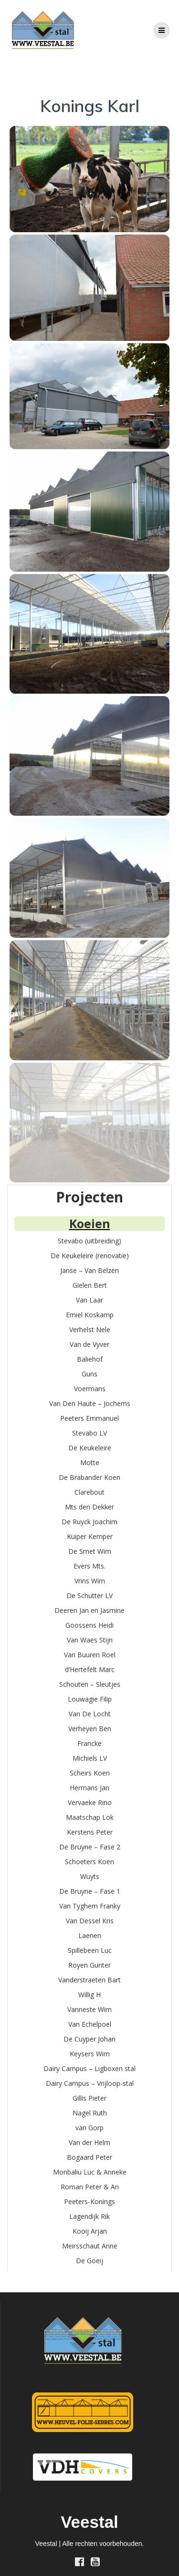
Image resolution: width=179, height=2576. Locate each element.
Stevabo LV (89, 1432)
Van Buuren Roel (90, 1654)
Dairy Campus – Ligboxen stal (89, 2068)
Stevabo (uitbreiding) (89, 1240)
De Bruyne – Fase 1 (89, 1891)
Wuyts (89, 1876)
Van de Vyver (89, 1344)
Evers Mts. (89, 1565)
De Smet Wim (89, 1551)
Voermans (89, 1388)
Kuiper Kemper (90, 1536)
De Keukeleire (89, 1447)
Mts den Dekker (89, 1506)
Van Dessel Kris (90, 1920)
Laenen (89, 1935)
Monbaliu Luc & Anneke (89, 2171)
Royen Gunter (89, 1965)
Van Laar (89, 1299)
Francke (89, 1743)
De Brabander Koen (89, 1477)
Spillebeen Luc (90, 1950)
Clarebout (89, 1492)
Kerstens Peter (90, 1832)
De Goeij (89, 2260)
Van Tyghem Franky (89, 1905)
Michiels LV (90, 1758)
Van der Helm (89, 2142)
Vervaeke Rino (90, 1802)
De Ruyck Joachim (89, 1521)
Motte (89, 1462)
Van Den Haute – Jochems (89, 1403)
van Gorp (89, 2127)
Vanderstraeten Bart (89, 1979)
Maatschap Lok (90, 1817)
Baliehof (90, 1359)
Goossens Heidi (89, 1625)
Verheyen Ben (89, 1728)
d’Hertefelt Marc (90, 1669)
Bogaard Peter (89, 2157)
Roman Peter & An (90, 2186)
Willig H (89, 1994)
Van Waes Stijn (90, 1639)
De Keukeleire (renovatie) (90, 1255)
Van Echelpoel (89, 2024)
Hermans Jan (89, 1787)
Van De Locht (90, 1713)
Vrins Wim (89, 1580)
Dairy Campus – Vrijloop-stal (90, 2083)
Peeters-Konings (89, 2201)
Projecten (89, 1197)
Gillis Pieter (89, 2098)
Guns (89, 1373)
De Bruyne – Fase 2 (89, 1846)
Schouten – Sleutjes (89, 1684)
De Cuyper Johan (89, 2038)
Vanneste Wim (89, 2009)
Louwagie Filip (90, 1699)
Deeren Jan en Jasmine (89, 1610)
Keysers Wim (90, 2053)
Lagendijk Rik (89, 2216)
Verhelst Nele (89, 1329)
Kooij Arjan (90, 2231)
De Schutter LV (89, 1595)
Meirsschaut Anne (89, 2245)
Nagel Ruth (90, 2112)
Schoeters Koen (89, 1861)
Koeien (89, 1223)
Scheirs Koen (90, 1772)
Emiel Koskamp (90, 1314)
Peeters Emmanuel (89, 1418)
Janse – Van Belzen (89, 1270)
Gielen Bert (90, 1285)
